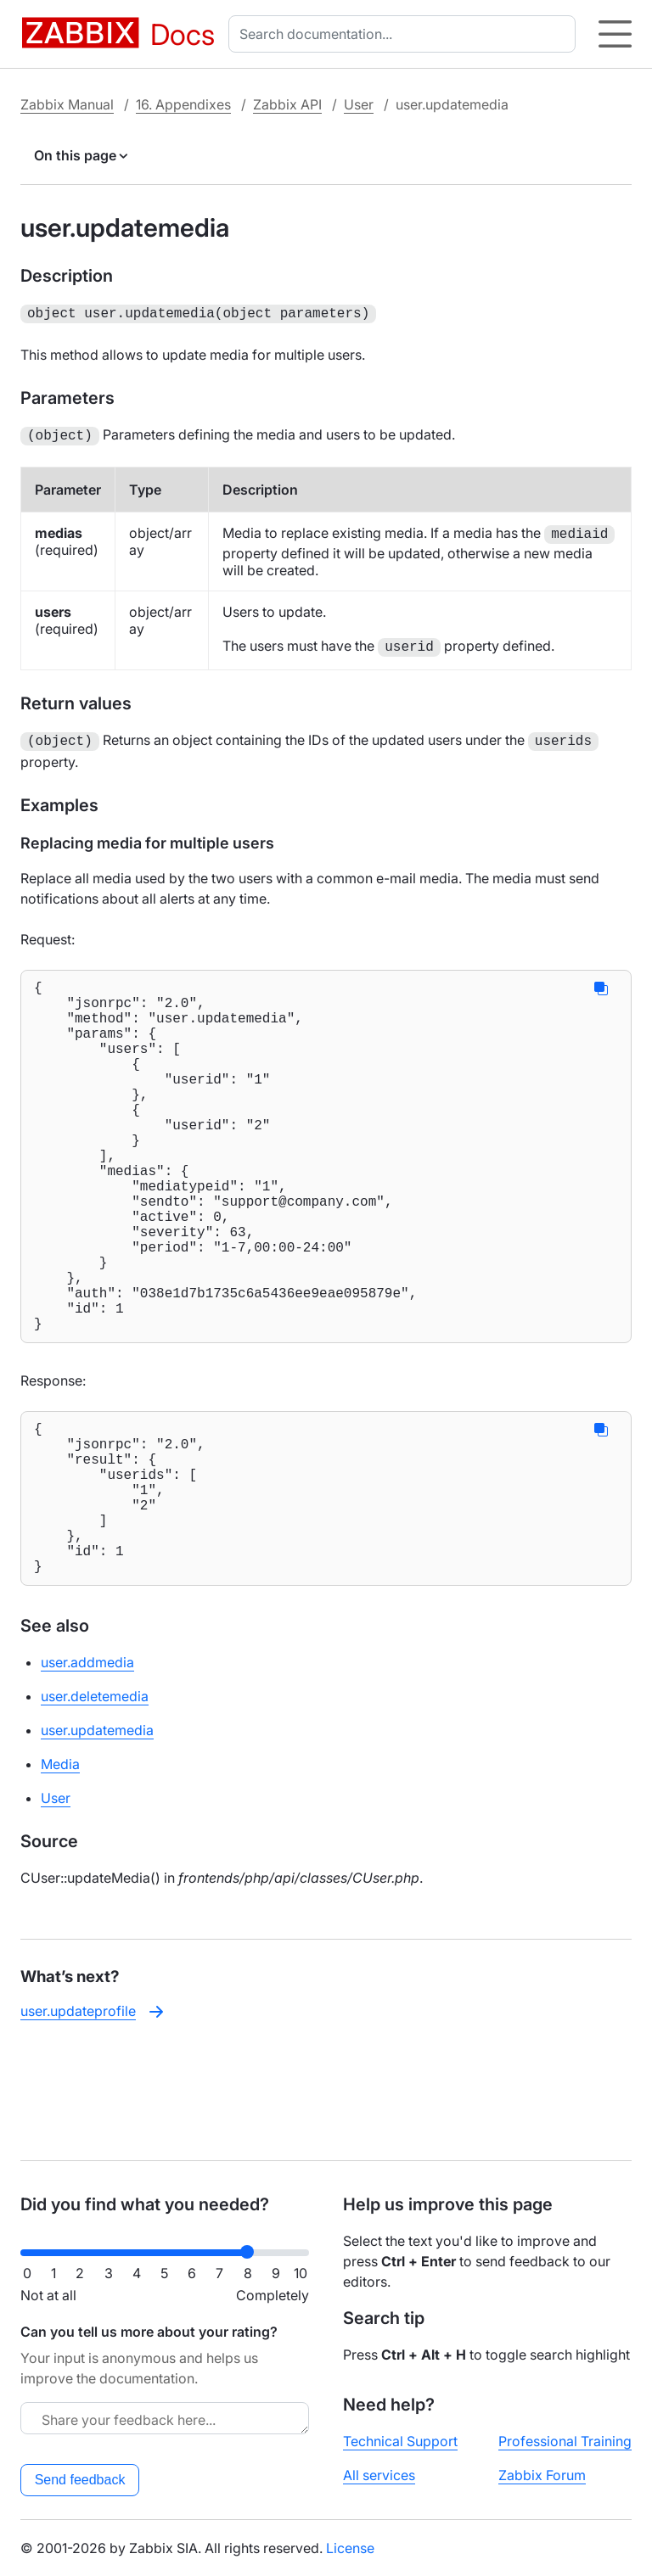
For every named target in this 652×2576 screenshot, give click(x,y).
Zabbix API (287, 104)
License (350, 2548)
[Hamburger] (615, 34)
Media (60, 1870)
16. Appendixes (183, 104)
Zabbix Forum (542, 2475)
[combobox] (405, 34)
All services (379, 2475)
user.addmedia (87, 1769)
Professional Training (565, 2441)
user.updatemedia (97, 1836)
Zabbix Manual (67, 104)
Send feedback (80, 2479)
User (359, 104)
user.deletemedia (95, 1803)
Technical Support (400, 2441)
